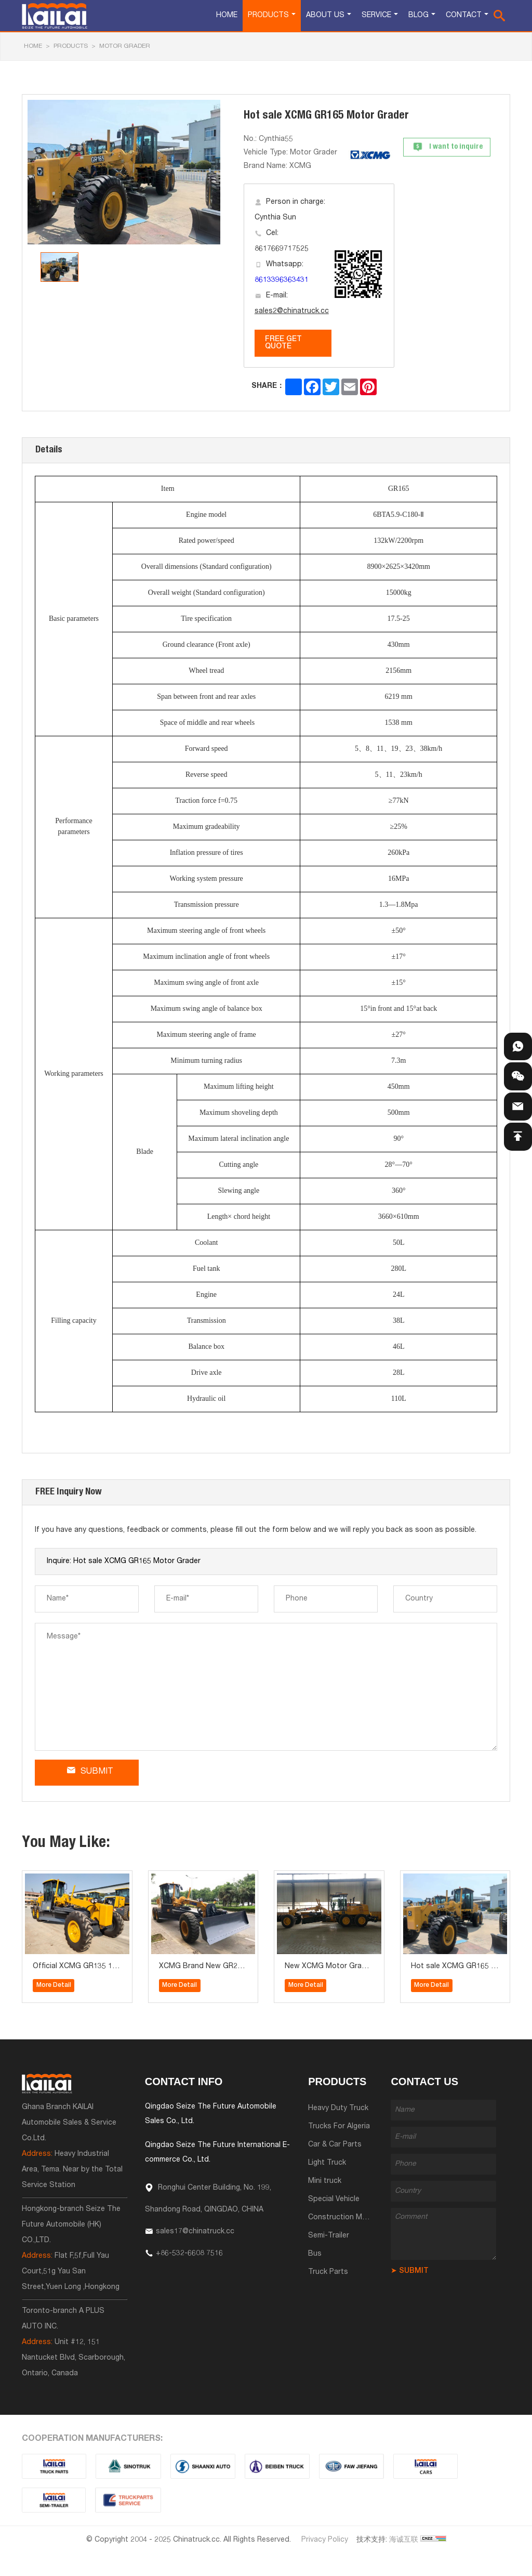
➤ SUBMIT (410, 2271)
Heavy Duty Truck (338, 2108)
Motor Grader (124, 46)
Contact (464, 15)
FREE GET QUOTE (283, 343)
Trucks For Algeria (339, 2126)
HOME (33, 46)
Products (268, 15)
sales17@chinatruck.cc (195, 2231)
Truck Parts (328, 2272)
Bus (315, 2254)
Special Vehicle (334, 2199)
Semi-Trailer (328, 2236)
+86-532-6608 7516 (189, 2253)
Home (226, 15)
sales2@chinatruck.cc (292, 311)
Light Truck (327, 2163)
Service (376, 15)
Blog (418, 15)
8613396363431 (282, 280)
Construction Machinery (349, 2217)
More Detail (53, 1985)
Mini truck (324, 2181)
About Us (325, 15)
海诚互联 (403, 2540)
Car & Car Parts (335, 2145)
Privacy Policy (324, 2540)
